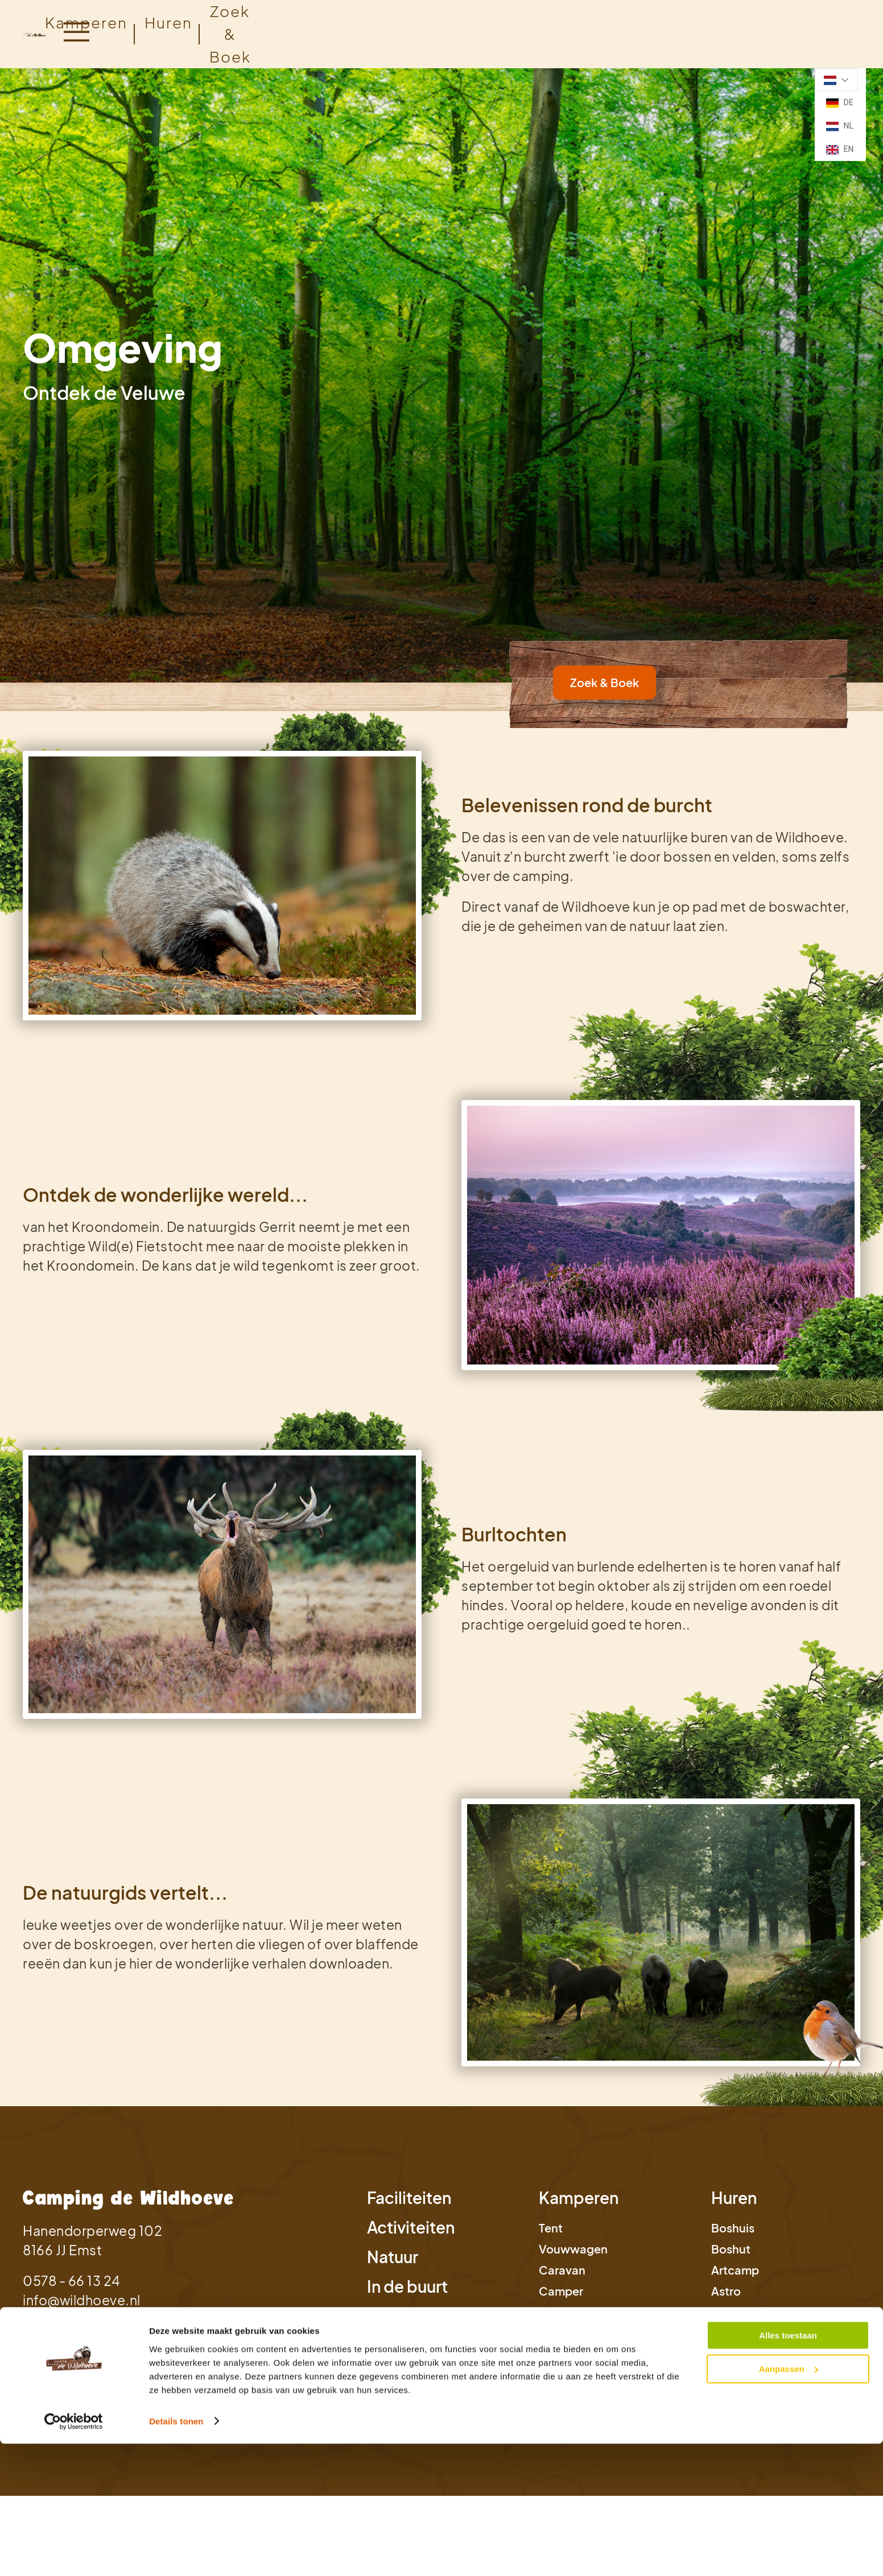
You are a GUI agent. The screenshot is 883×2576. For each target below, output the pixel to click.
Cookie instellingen (327, 2381)
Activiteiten (411, 2227)
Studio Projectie (814, 2398)
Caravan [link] (562, 2270)
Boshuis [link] (732, 2228)
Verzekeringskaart (430, 2381)
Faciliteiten (409, 2197)
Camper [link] (561, 2291)
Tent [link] (551, 2228)
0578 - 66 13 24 (71, 2280)
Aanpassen (788, 1641)
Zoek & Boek (58, 2338)
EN (839, 149)
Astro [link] (726, 2291)
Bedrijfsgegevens (223, 2381)
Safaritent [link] (738, 2312)
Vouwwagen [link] (573, 2249)
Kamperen (86, 22)
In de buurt (407, 2286)
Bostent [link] (733, 2333)
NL (839, 126)
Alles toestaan (788, 1607)
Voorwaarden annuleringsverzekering (578, 2381)
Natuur (392, 2257)
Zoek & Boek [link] (604, 682)
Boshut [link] (730, 2249)
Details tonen (176, 1693)
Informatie (406, 2316)
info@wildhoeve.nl (82, 2300)
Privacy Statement (70, 2381)
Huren (734, 2197)
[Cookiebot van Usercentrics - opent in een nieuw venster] (73, 1693)
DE (839, 103)
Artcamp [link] (735, 2270)
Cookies (147, 2381)
